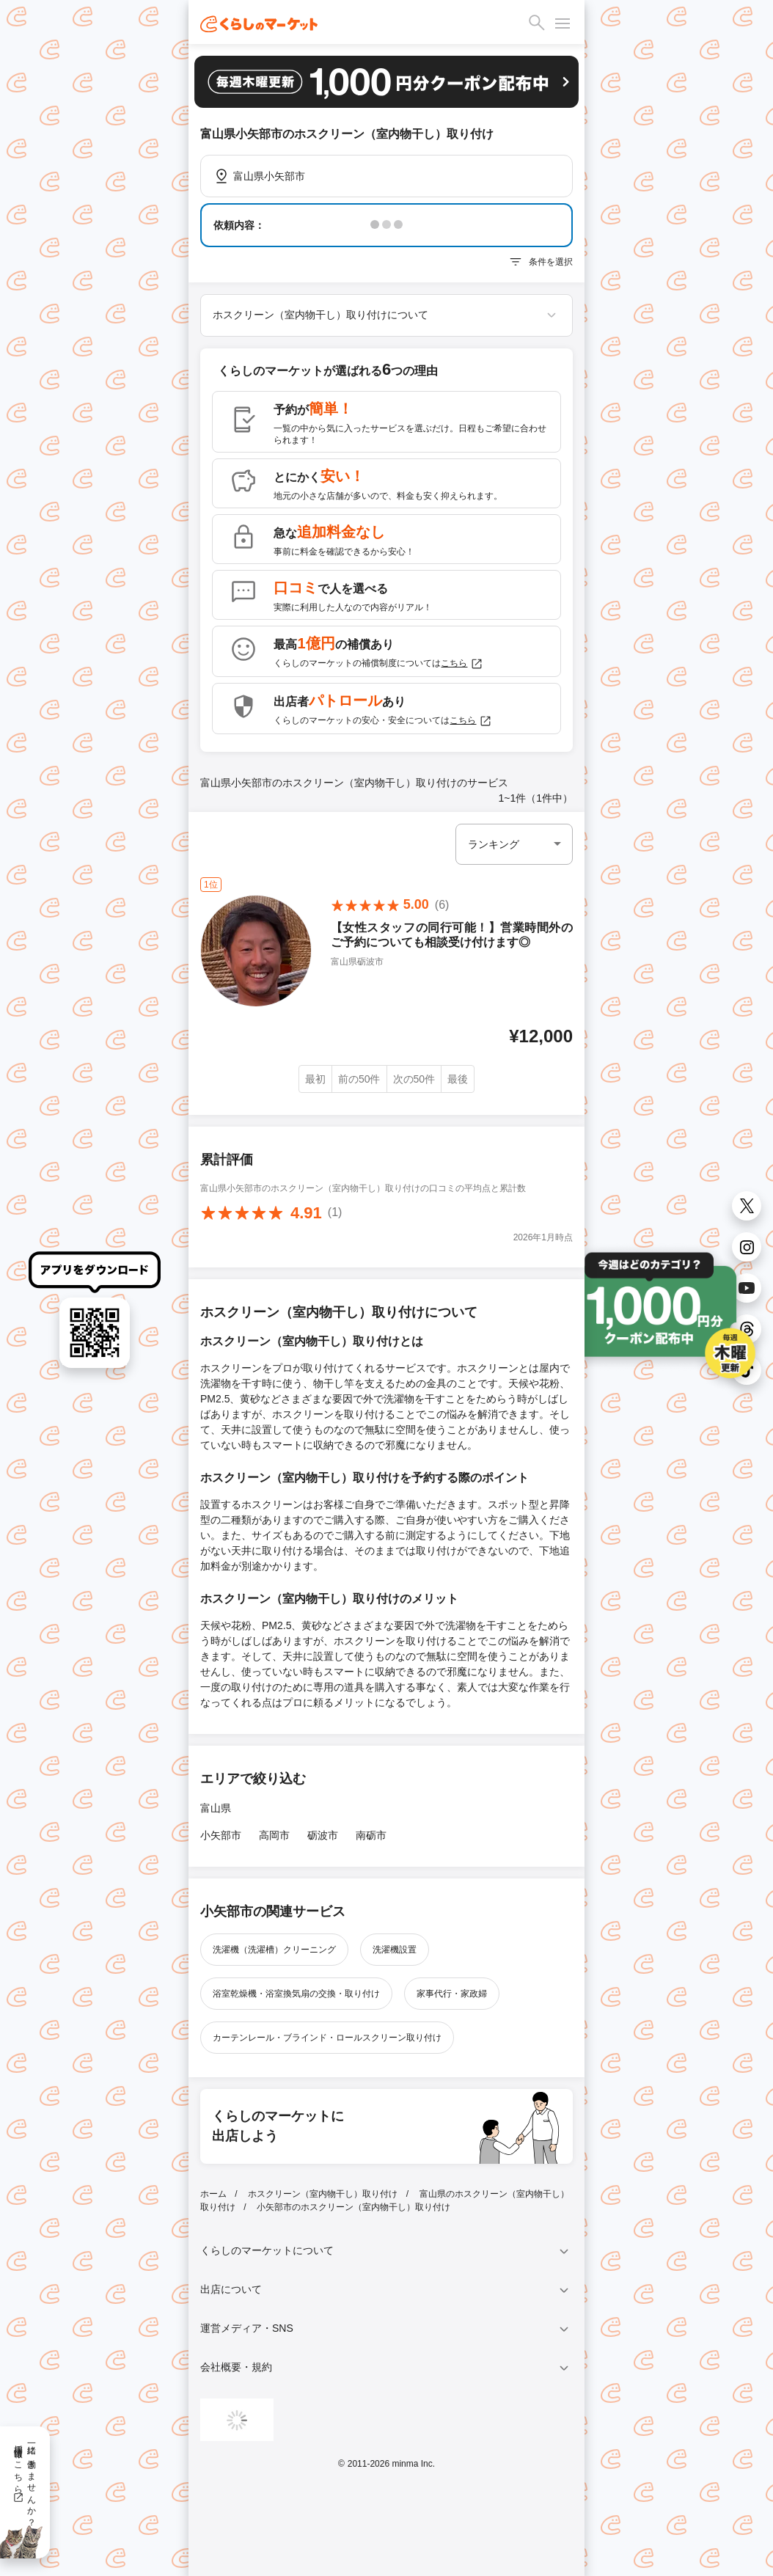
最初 (315, 1079)
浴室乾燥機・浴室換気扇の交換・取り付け (296, 1993)
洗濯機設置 (395, 1949)
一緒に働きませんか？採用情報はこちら (24, 2480)
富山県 (215, 1808)
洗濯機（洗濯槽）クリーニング (274, 1949)
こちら (462, 663)
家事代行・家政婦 (452, 1993)
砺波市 (322, 1835)
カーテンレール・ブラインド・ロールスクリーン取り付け (327, 2037)
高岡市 (274, 1835)
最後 (457, 1079)
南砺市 (371, 1835)
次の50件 (414, 1079)
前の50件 (359, 1079)
